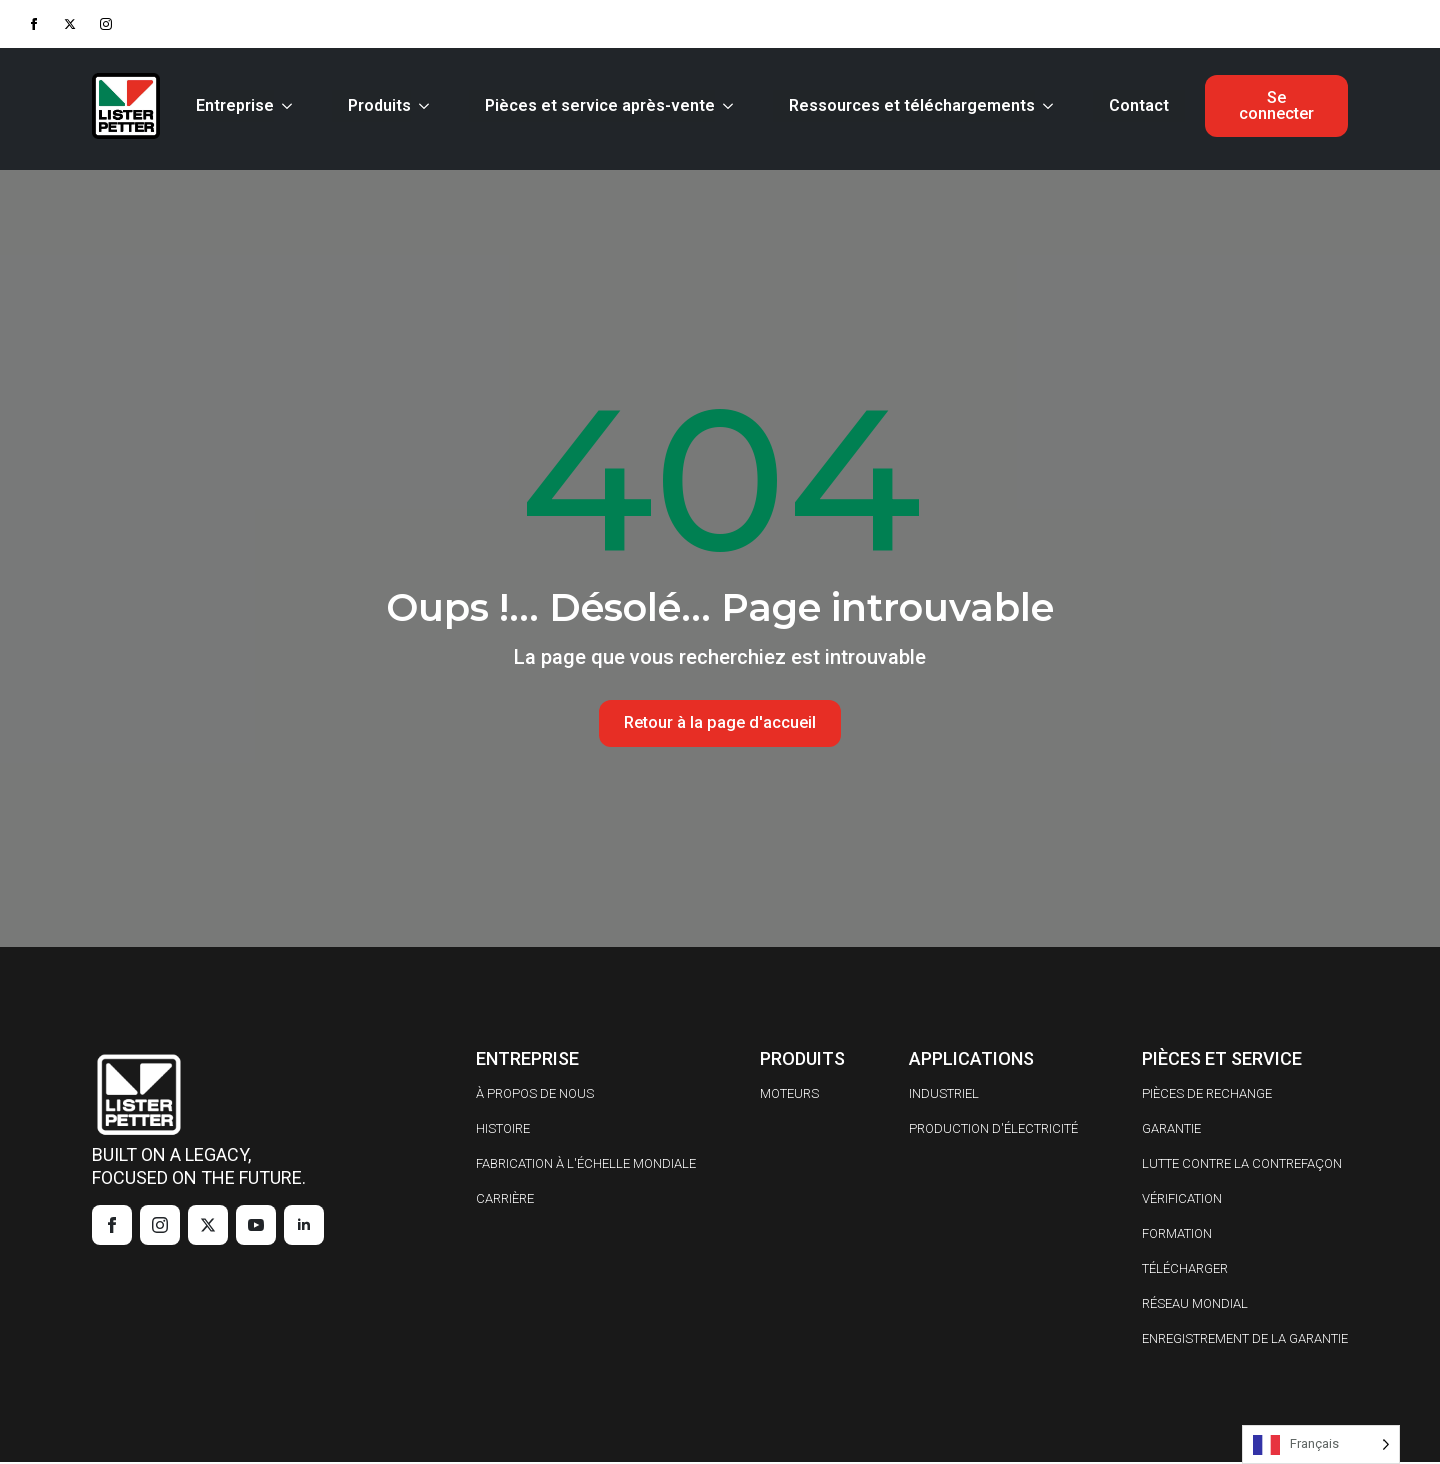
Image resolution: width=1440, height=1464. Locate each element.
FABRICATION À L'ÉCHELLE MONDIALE (586, 1165)
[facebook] (34, 24)
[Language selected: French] (1321, 1444)
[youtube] (256, 1227)
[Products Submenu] (424, 106)
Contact (1135, 105)
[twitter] (70, 24)
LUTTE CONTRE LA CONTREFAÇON (1242, 1165)
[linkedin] (304, 1227)
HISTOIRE (503, 1130)
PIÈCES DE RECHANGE (1207, 1095)
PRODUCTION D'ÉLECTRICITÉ (993, 1130)
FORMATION (1177, 1235)
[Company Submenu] (287, 106)
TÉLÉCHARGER (1185, 1270)
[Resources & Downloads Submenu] (1048, 106)
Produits (375, 105)
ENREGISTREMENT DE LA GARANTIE (1245, 1340)
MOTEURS (789, 1095)
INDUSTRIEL (944, 1095)
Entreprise (231, 105)
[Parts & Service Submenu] (728, 106)
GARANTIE (1171, 1130)
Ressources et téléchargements (908, 105)
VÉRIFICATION (1182, 1200)
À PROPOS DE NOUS (535, 1095)
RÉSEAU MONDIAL (1195, 1305)
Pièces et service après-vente (596, 105)
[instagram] (106, 24)
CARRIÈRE (505, 1200)
